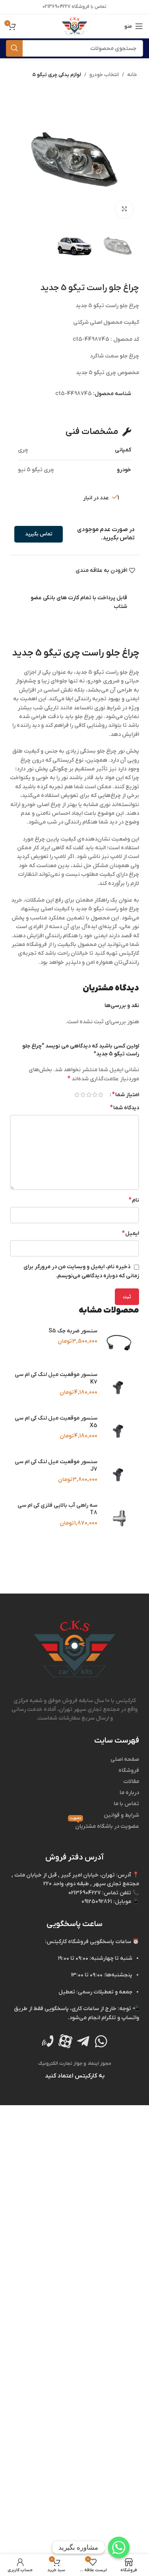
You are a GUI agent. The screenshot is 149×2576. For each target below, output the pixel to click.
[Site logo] (74, 26)
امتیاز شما (125, 1094)
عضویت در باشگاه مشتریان (103, 1825)
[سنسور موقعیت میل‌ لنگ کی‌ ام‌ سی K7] (119, 1387)
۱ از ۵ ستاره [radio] (101, 1094)
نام (134, 1200)
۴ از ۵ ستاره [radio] (83, 1094)
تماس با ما (126, 1804)
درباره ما (129, 1792)
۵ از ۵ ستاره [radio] (77, 1094)
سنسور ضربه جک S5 (72, 1331)
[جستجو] (74, 48)
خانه (132, 74)
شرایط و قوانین (121, 1815)
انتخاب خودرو (104, 74)
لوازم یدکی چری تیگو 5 (56, 74)
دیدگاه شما (124, 1108)
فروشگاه (128, 1770)
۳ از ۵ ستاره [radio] (89, 1094)
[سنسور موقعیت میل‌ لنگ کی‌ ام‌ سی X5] (119, 1431)
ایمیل (130, 1233)
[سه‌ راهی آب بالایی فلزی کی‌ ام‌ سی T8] (119, 1518)
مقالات (131, 1781)
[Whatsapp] (119, 2547)
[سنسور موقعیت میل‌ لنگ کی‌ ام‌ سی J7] (119, 1475)
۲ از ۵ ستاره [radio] (95, 1094)
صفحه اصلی (124, 1759)
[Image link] (74, 1649)
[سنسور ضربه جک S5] (119, 1344)
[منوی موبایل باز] (133, 26)
